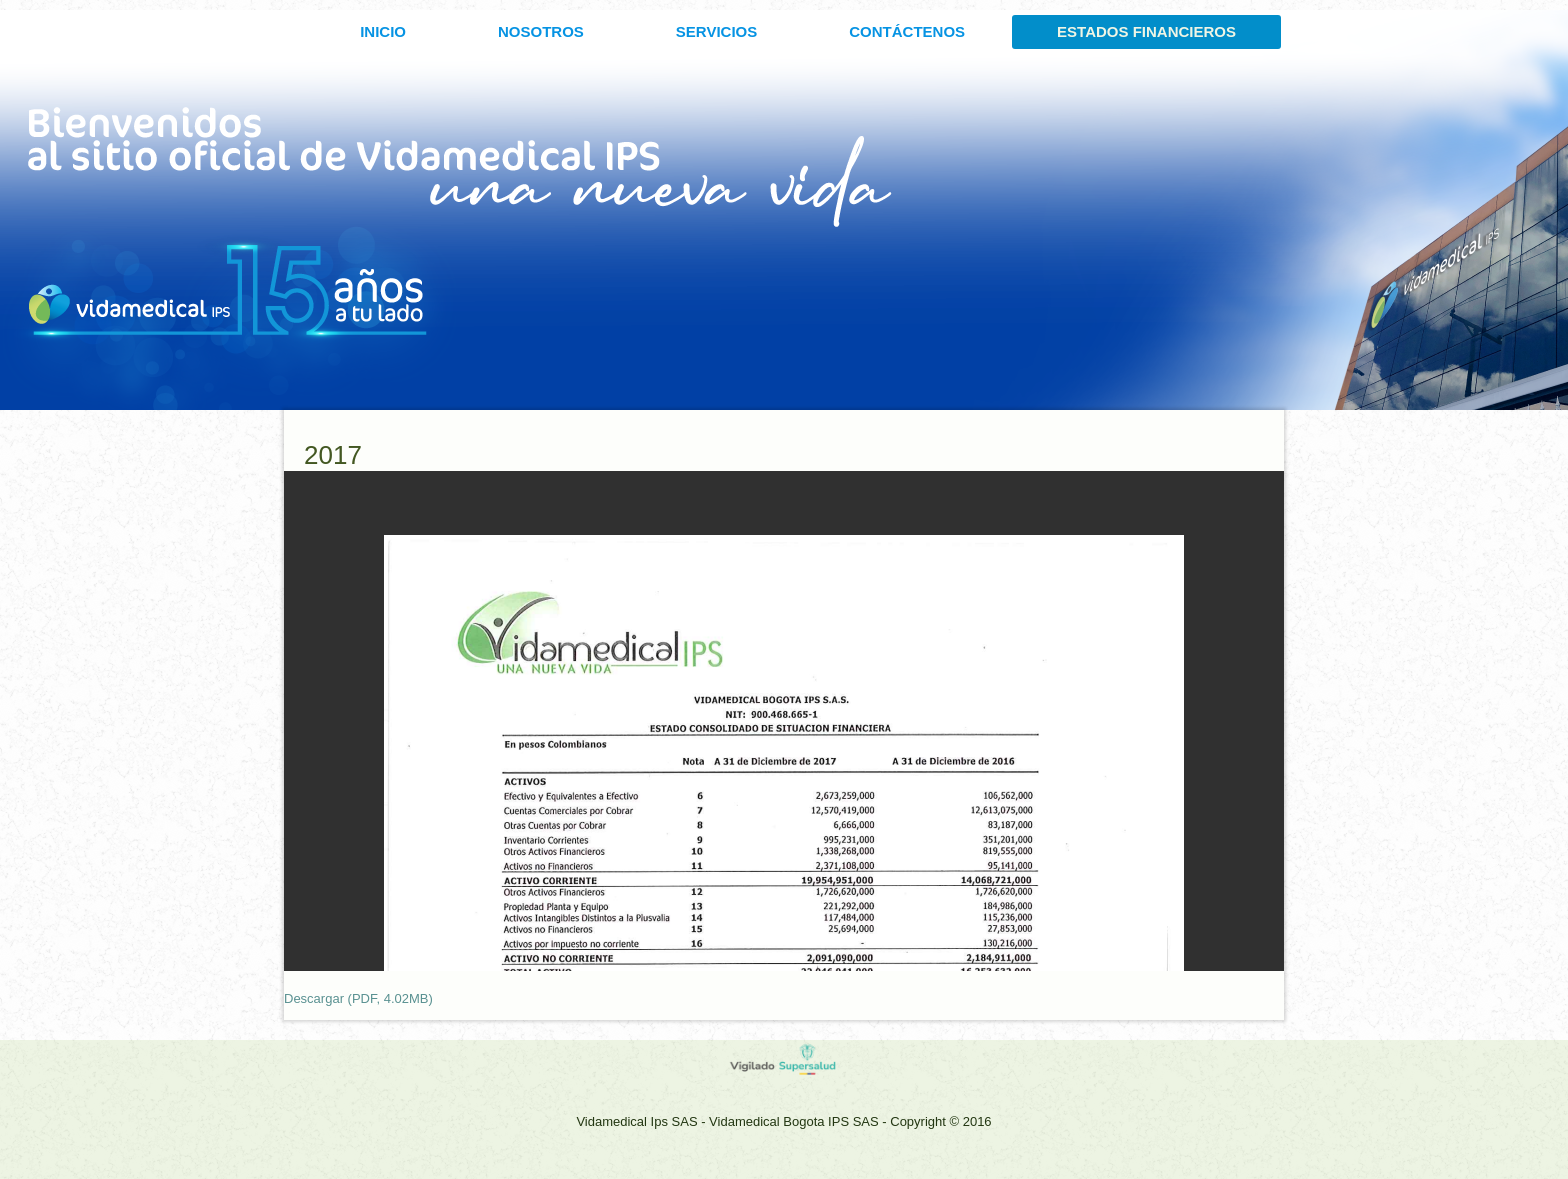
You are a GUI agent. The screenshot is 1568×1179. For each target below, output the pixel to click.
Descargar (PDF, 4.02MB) (358, 998)
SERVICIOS (716, 31)
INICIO (383, 31)
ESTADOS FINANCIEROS (1146, 31)
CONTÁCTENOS (907, 31)
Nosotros (541, 31)
